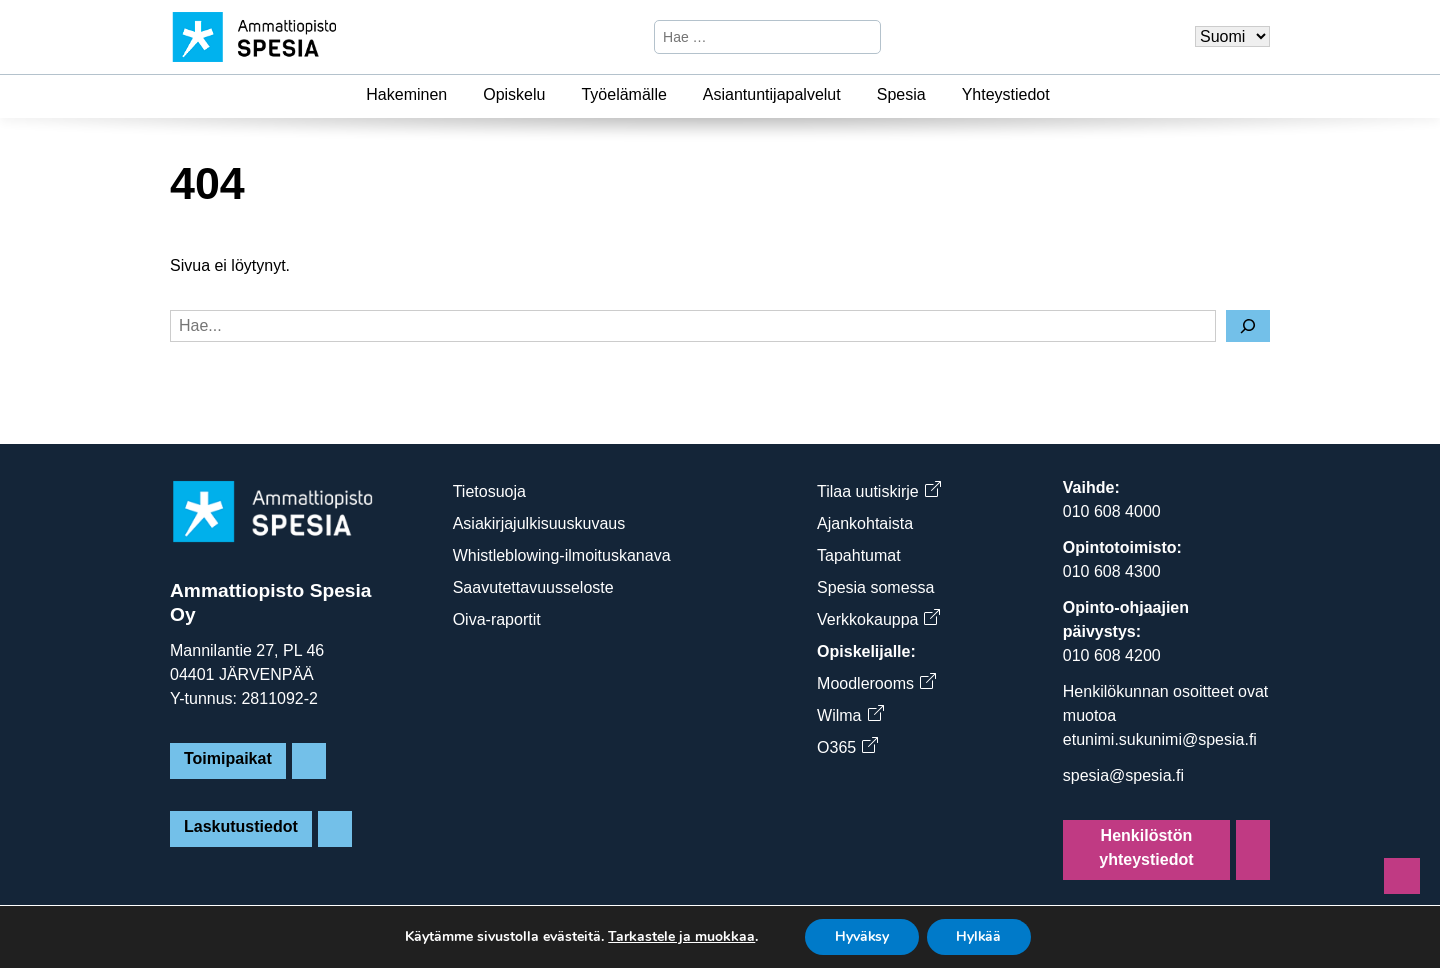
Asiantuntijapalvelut (772, 94)
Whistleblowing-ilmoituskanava (562, 555)
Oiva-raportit (497, 619)
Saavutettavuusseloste (533, 587)
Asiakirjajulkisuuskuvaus (539, 523)
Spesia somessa (875, 587)
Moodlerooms (876, 683)
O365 (847, 747)
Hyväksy (861, 936)
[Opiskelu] (557, 95)
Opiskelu (514, 94)
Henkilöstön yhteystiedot (1146, 847)
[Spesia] (938, 95)
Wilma (849, 715)
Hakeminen (406, 94)
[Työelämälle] (679, 95)
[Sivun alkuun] (1402, 876)
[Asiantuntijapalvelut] (853, 95)
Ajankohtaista (865, 523)
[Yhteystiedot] (1062, 95)
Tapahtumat (859, 555)
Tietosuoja (489, 491)
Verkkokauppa (878, 619)
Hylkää (980, 936)
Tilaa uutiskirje (878, 491)
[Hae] (863, 37)
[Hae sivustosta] (750, 37)
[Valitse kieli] (1232, 36)
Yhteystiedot (1006, 94)
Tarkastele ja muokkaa (679, 937)
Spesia (901, 94)
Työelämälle (623, 94)
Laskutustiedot (241, 826)
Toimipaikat (228, 758)
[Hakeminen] (459, 95)
